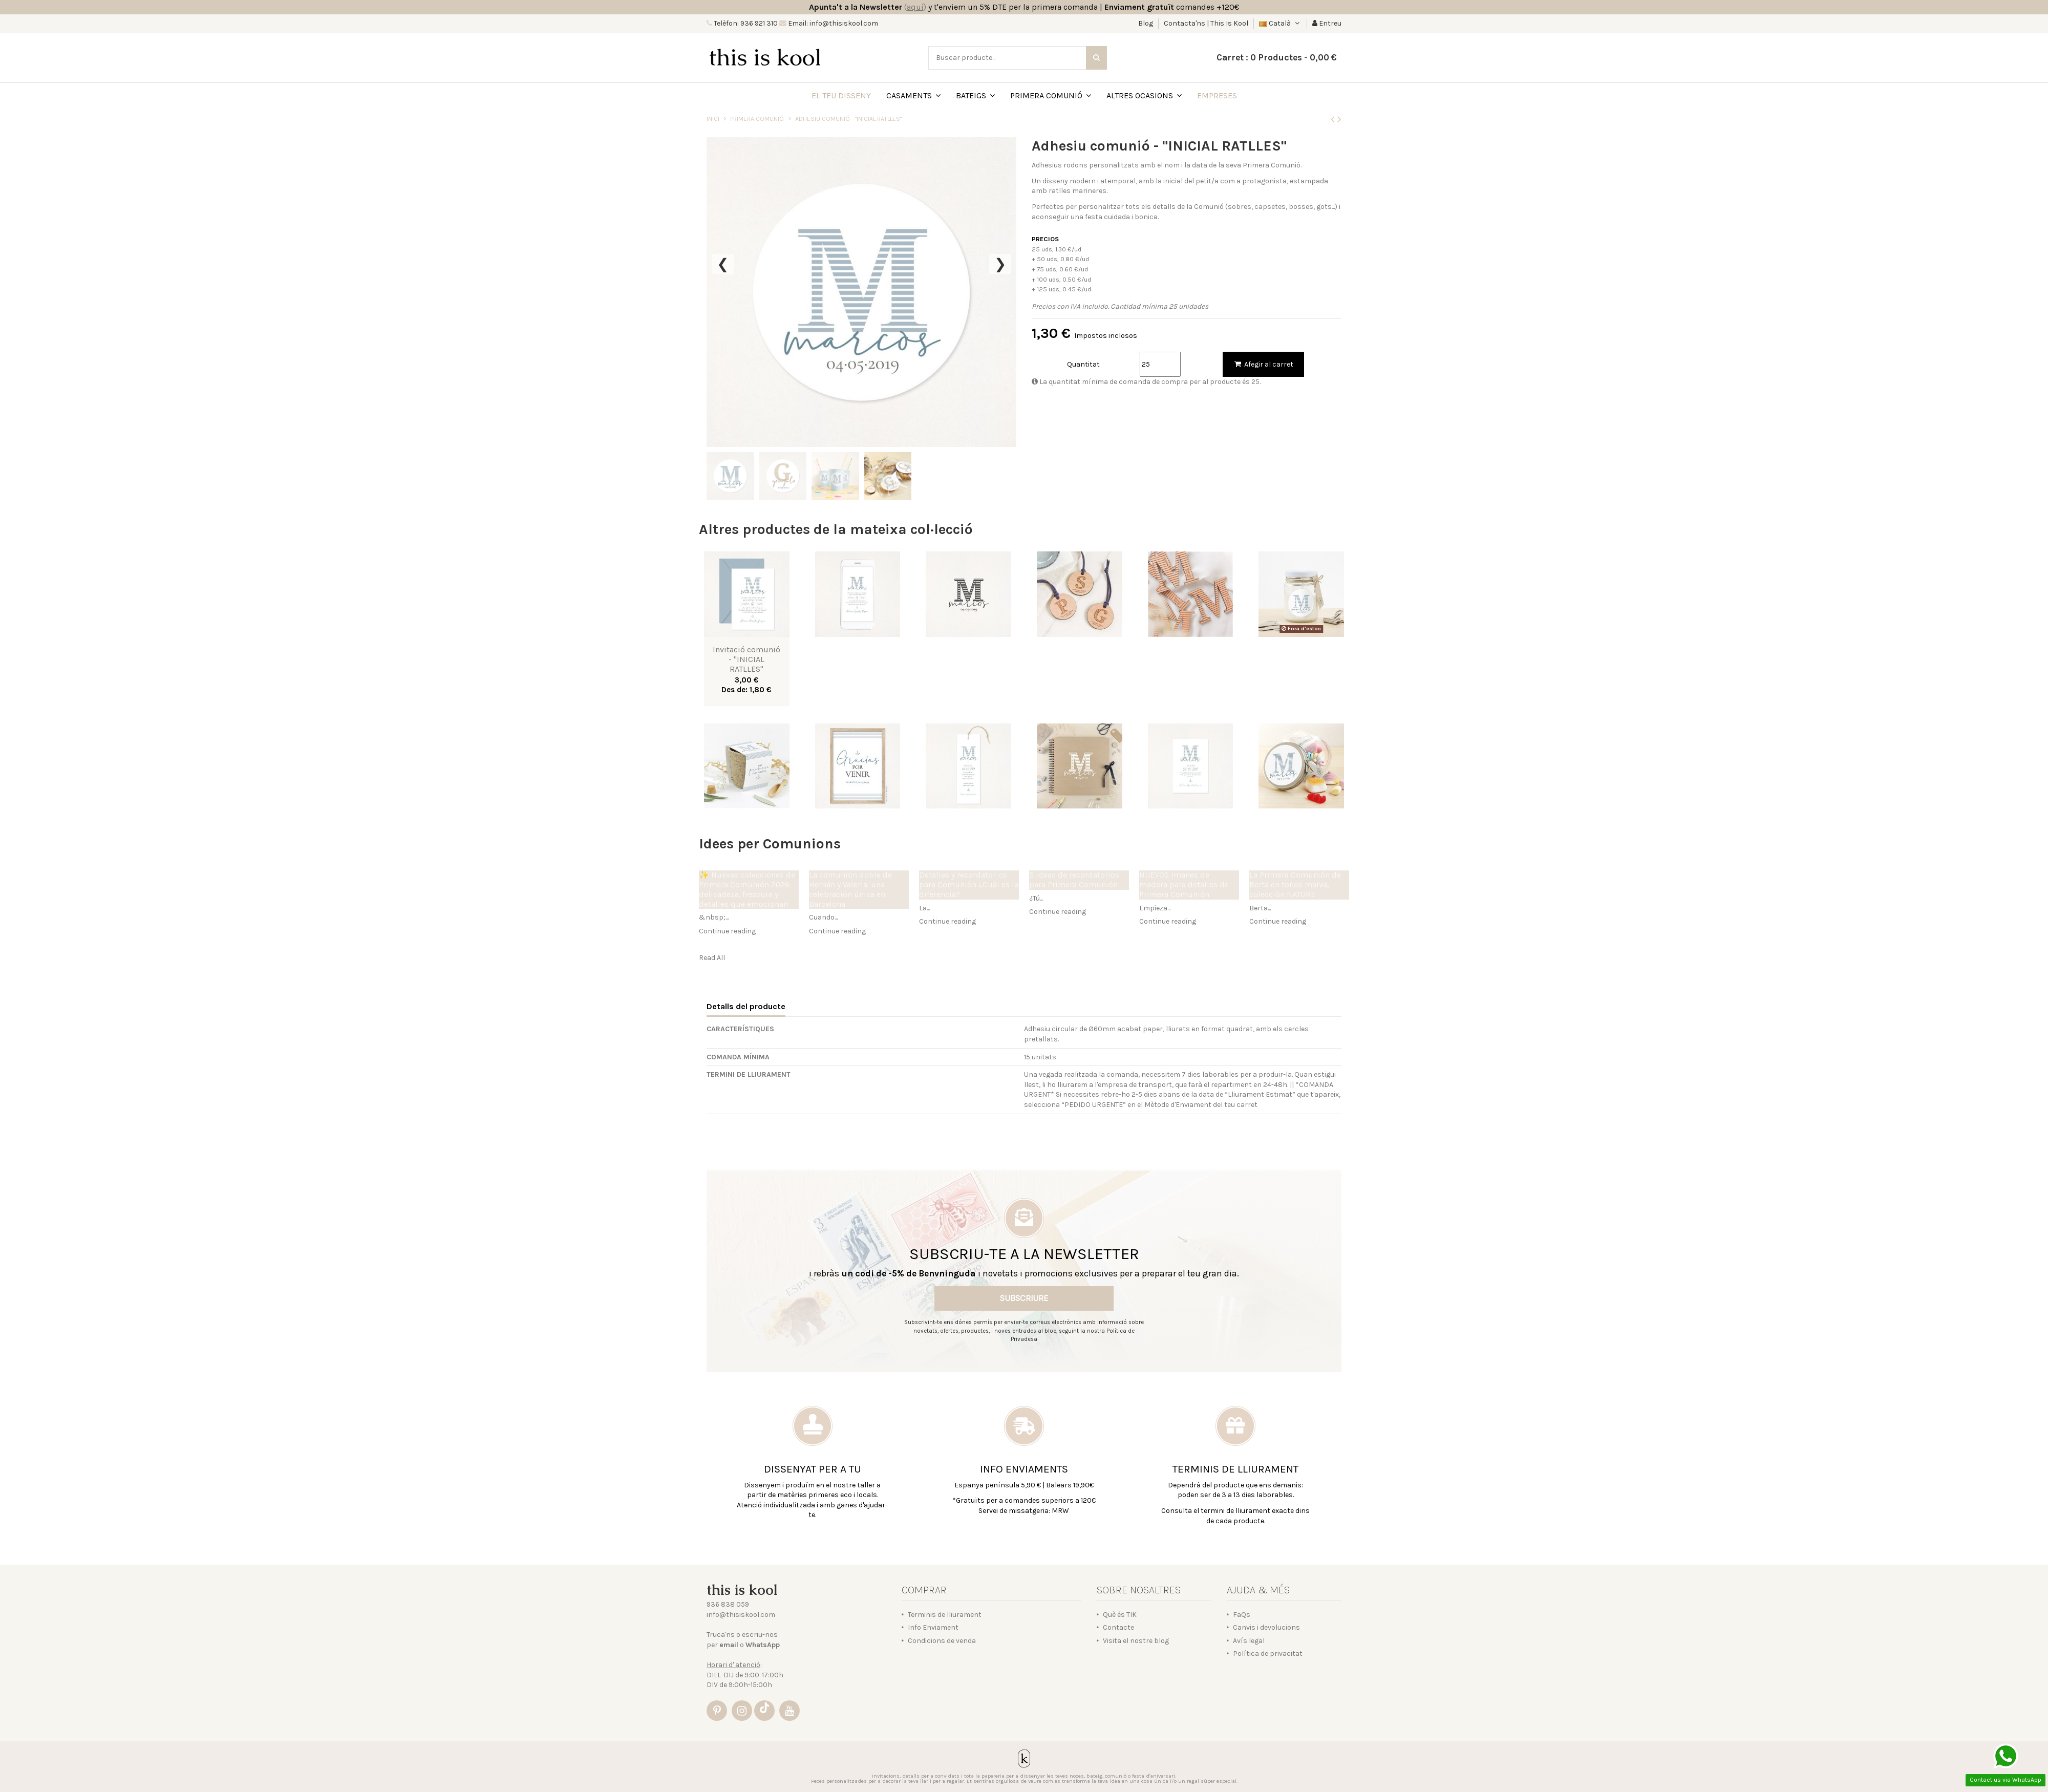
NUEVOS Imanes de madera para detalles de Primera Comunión (1184, 884)
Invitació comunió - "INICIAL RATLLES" (746, 659)
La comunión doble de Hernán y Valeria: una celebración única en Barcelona (850, 889)
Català (1280, 23)
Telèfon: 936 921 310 (745, 23)
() (915, 7)
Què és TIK (1120, 1614)
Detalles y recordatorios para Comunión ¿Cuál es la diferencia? (968, 884)
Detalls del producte (746, 1006)
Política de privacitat (1268, 1653)
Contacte (1118, 1627)
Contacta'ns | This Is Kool (1206, 23)
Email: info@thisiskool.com (832, 23)
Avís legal (1249, 1640)
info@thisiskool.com (741, 1614)
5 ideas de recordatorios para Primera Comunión (1074, 879)
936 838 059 (728, 1604)
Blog (1146, 23)
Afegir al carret (1263, 364)
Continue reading (727, 931)
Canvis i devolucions (1266, 1627)
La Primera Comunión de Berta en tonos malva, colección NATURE (1295, 884)
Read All (712, 957)
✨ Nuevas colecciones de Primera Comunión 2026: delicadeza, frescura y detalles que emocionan (747, 889)
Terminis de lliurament (945, 1614)
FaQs (1241, 1614)
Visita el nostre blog (1136, 1640)
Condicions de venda (942, 1640)
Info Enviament (933, 1627)
